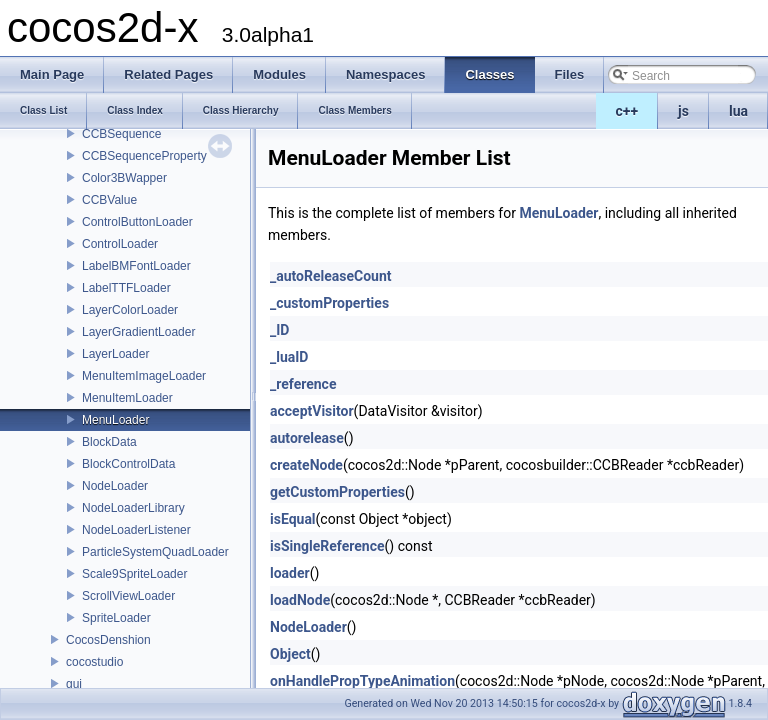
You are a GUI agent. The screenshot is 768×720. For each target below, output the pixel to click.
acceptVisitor (312, 411)
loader (290, 573)
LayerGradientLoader (138, 332)
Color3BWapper (124, 178)
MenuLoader (115, 420)
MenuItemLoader (127, 398)
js (683, 111)
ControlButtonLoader (137, 222)
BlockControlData (128, 464)
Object (290, 654)
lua (738, 111)
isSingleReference (327, 546)
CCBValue (109, 200)
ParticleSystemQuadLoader (155, 552)
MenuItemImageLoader (144, 376)
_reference (303, 384)
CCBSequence (121, 134)
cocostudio (94, 662)
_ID (279, 330)
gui (74, 684)
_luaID (289, 357)
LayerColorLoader (130, 310)
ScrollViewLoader (128, 596)
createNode (306, 465)
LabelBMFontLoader (136, 266)
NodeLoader (115, 486)
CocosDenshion (108, 640)
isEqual (293, 519)
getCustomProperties (337, 492)
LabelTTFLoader (126, 288)
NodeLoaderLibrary (133, 508)
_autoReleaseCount (331, 276)
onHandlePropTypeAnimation (362, 681)
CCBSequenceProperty (144, 156)
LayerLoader (115, 354)
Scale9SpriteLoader (134, 574)
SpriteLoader (116, 618)
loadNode (300, 600)
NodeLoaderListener (136, 530)
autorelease (307, 438)
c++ (627, 111)
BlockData (109, 442)
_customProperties (329, 303)
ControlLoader (120, 244)
